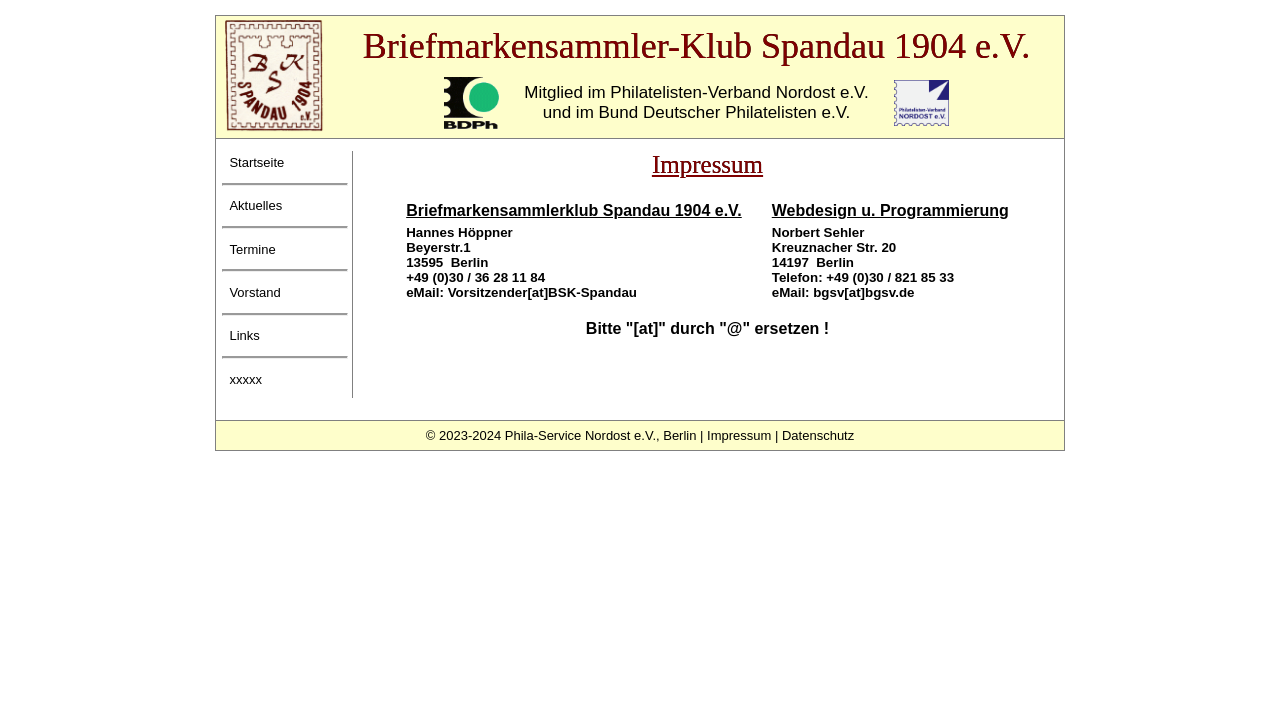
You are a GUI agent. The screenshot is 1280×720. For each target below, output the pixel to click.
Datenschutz (818, 435)
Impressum (739, 435)
